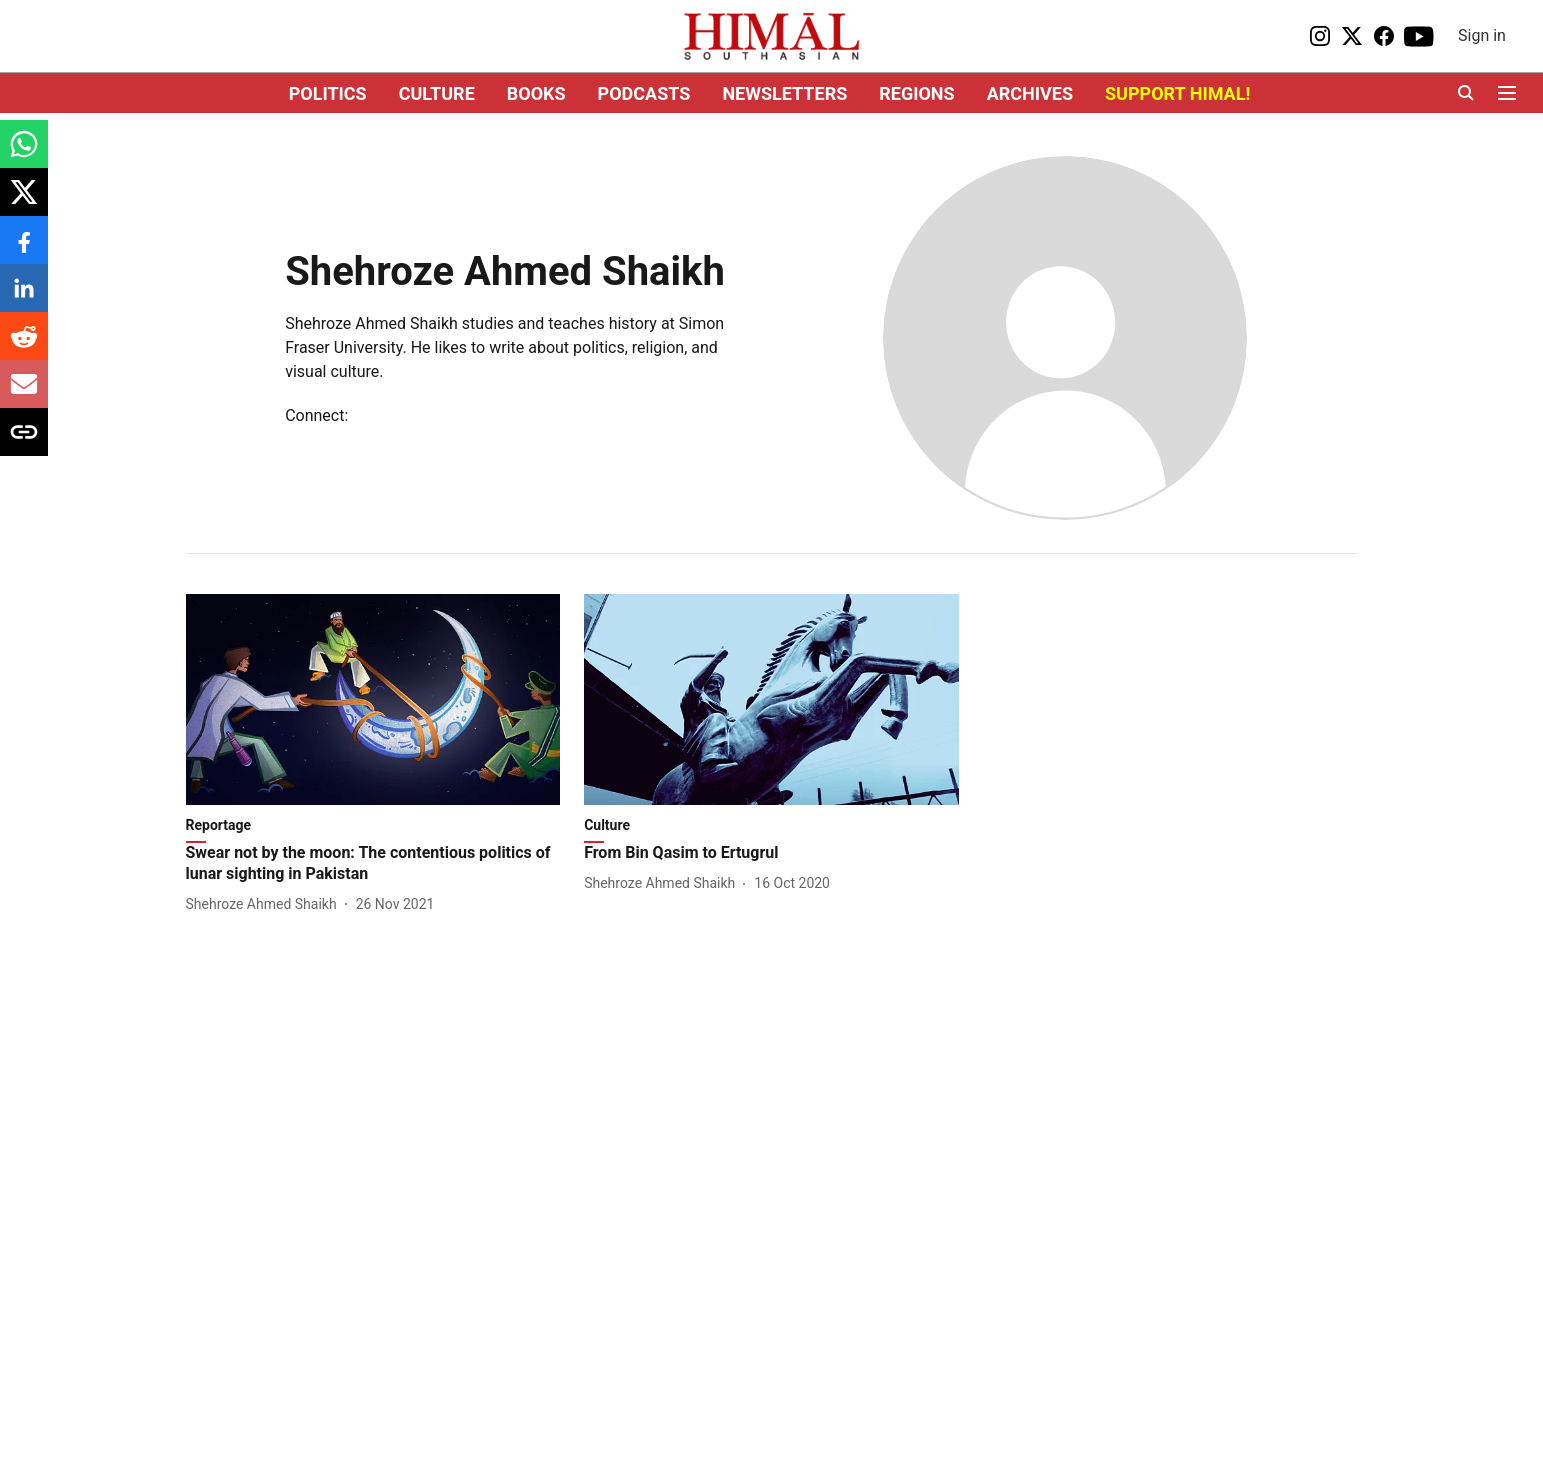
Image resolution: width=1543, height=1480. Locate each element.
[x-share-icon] (24, 202)
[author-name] (265, 904)
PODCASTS (644, 93)
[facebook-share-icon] (24, 250)
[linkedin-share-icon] (24, 298)
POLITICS (328, 93)
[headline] (373, 864)
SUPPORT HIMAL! (1177, 93)
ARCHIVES (1030, 93)
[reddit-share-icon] (24, 346)
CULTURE (437, 93)
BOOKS (536, 93)
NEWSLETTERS (784, 93)
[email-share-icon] (24, 394)
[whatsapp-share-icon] (24, 154)
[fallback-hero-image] (373, 699)
